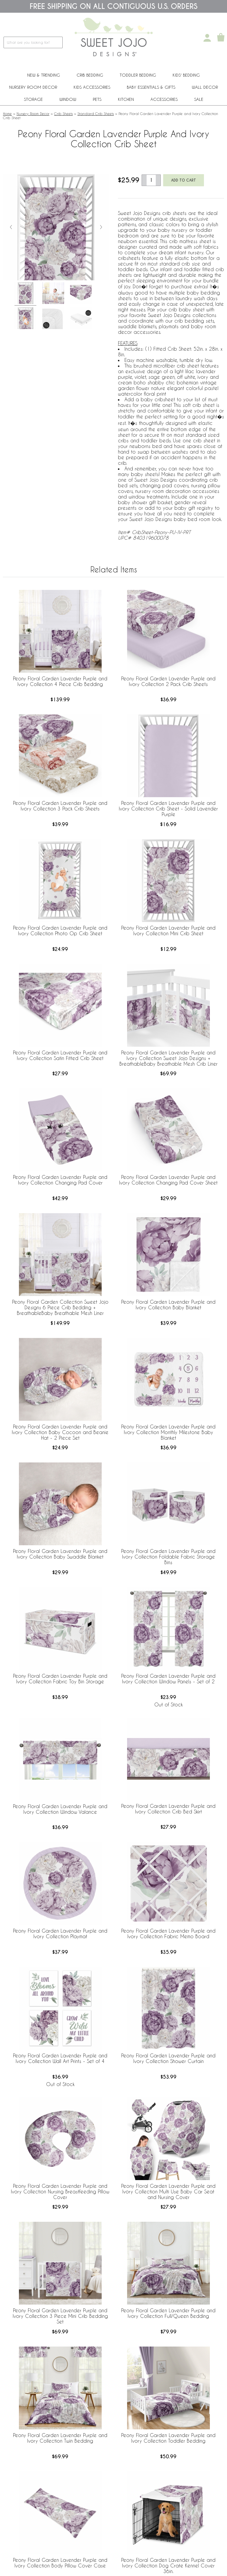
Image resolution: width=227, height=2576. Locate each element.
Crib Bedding (90, 74)
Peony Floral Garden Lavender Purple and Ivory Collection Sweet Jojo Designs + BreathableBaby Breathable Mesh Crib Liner (168, 1058)
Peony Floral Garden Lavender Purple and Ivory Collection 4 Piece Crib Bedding (60, 681)
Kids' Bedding (186, 74)
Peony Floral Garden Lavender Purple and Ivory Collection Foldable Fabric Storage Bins (168, 1556)
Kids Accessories (92, 87)
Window (67, 99)
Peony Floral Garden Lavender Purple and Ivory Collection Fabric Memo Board (168, 1933)
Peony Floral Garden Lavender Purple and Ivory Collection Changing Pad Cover (60, 1179)
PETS (97, 99)
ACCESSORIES (164, 99)
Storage (33, 99)
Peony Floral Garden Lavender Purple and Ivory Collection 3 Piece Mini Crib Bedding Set (60, 2316)
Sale (198, 99)
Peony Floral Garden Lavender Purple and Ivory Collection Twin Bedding (60, 2438)
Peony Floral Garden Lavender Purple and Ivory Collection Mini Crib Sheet (168, 930)
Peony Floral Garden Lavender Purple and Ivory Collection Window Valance (60, 1809)
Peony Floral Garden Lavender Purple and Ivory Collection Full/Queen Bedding (168, 2313)
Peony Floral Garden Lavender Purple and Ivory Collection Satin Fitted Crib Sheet (60, 1055)
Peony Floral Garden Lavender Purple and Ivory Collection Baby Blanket (168, 1304)
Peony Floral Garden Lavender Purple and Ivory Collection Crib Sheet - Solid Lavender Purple (168, 808)
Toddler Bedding (138, 74)
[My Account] (207, 37)
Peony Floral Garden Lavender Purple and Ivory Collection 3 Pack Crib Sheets (60, 805)
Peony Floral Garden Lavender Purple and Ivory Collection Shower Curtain (168, 2058)
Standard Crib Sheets (95, 113)
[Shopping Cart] (221, 38)
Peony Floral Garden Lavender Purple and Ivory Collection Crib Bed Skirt (168, 1808)
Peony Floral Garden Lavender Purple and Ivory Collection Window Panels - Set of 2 (168, 1678)
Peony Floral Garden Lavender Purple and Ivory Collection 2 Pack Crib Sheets (168, 681)
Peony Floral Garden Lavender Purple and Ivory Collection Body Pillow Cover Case (60, 2562)
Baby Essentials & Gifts (151, 87)
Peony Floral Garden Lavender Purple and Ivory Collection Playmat (60, 1933)
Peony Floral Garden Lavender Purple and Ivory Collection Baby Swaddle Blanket (60, 1553)
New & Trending (43, 74)
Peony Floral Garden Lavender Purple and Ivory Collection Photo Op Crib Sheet (60, 930)
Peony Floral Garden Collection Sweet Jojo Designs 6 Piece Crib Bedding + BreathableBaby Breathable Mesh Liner (60, 1307)
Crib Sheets (63, 113)
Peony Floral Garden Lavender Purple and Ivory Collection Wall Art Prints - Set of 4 (60, 2058)
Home (7, 113)
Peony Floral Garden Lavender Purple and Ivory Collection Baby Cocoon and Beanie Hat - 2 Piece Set (60, 1432)
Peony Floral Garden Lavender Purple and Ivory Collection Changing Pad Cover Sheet (168, 1179)
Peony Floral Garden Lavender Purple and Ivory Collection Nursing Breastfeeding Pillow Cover (60, 2191)
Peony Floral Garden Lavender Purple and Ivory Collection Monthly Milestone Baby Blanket (168, 1432)
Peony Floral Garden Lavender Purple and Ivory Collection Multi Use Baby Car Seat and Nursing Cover (168, 2191)
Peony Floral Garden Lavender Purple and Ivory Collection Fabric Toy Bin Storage (60, 1678)
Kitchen (126, 99)
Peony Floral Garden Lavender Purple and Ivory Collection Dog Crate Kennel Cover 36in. (168, 2565)
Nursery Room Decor (33, 87)
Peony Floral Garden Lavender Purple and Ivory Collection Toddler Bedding (168, 2438)
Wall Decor (205, 87)
